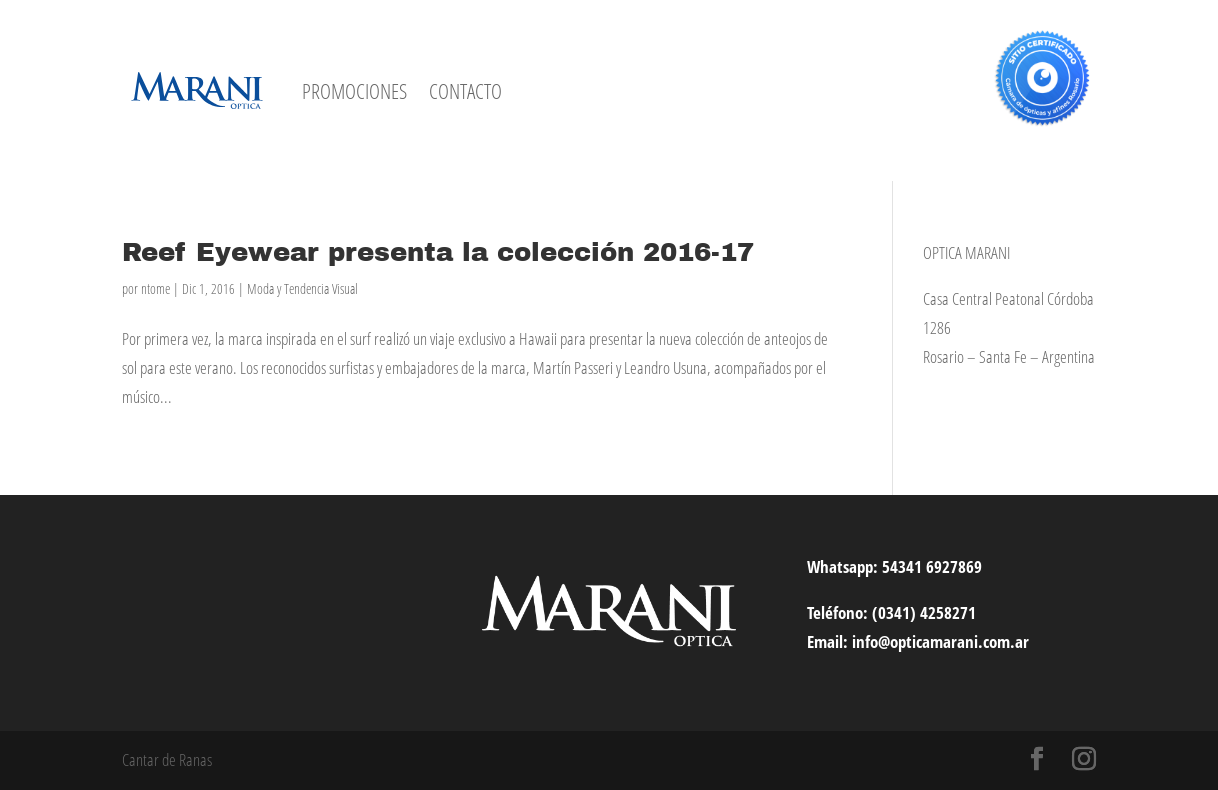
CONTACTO (465, 91)
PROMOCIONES (354, 91)
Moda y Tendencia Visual (302, 288)
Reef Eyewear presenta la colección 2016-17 (438, 252)
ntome (155, 288)
